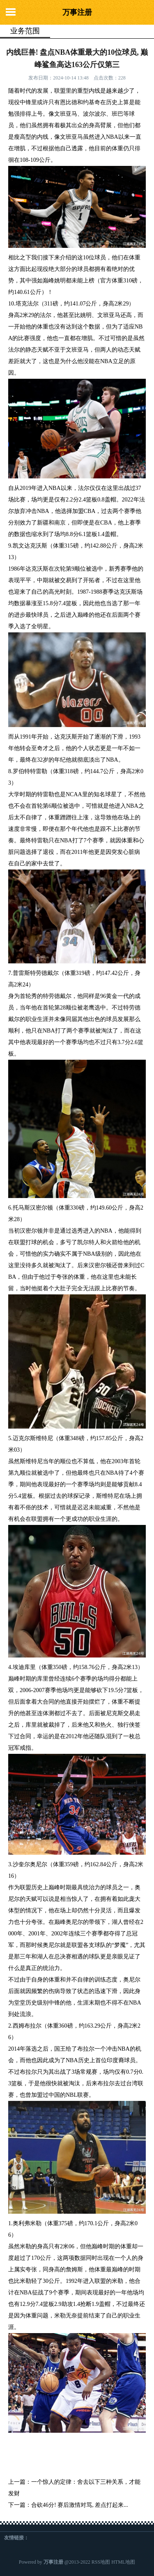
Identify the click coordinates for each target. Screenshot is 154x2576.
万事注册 (77, 12)
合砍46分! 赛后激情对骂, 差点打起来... (79, 2505)
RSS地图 (101, 2562)
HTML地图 (123, 2562)
